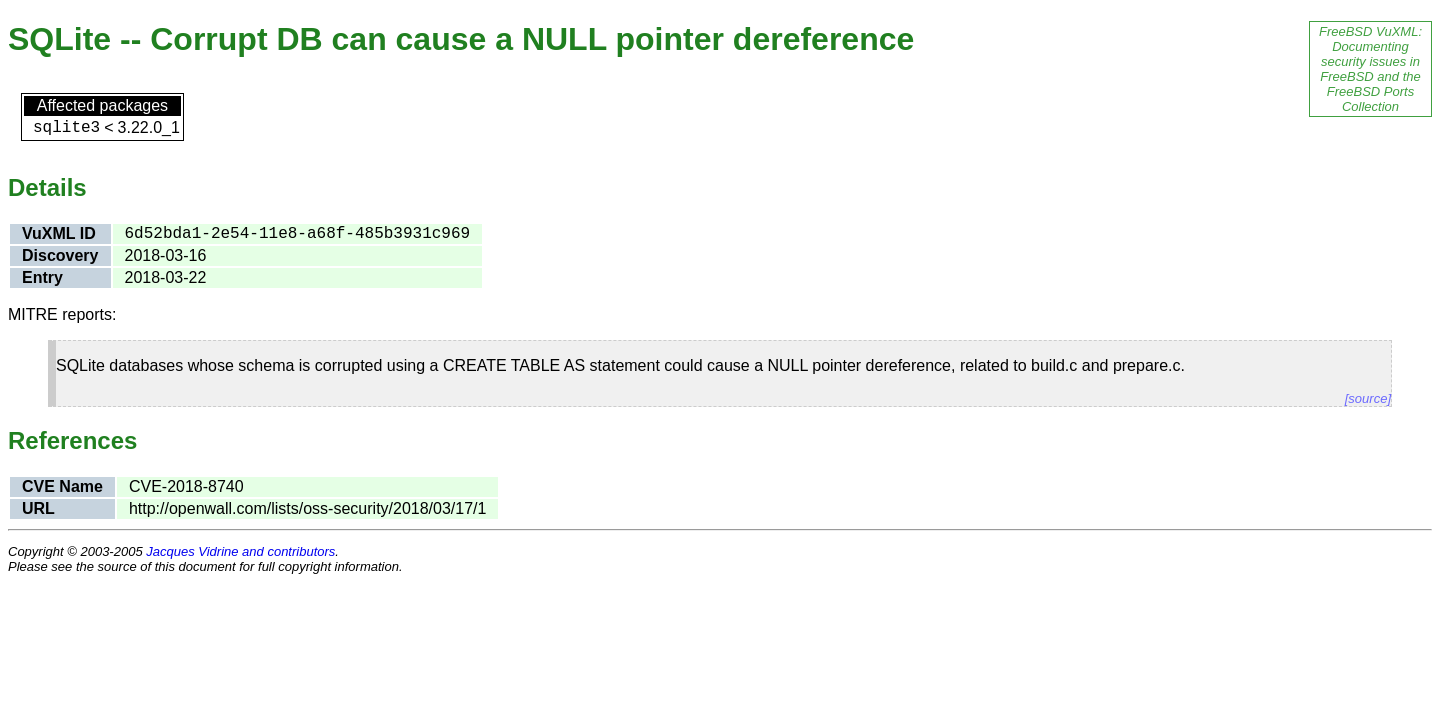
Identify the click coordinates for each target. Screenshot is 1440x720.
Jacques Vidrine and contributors (240, 551)
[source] (1368, 398)
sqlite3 (66, 128)
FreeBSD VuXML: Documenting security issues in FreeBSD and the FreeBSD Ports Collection (1370, 69)
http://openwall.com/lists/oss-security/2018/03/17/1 (308, 508)
